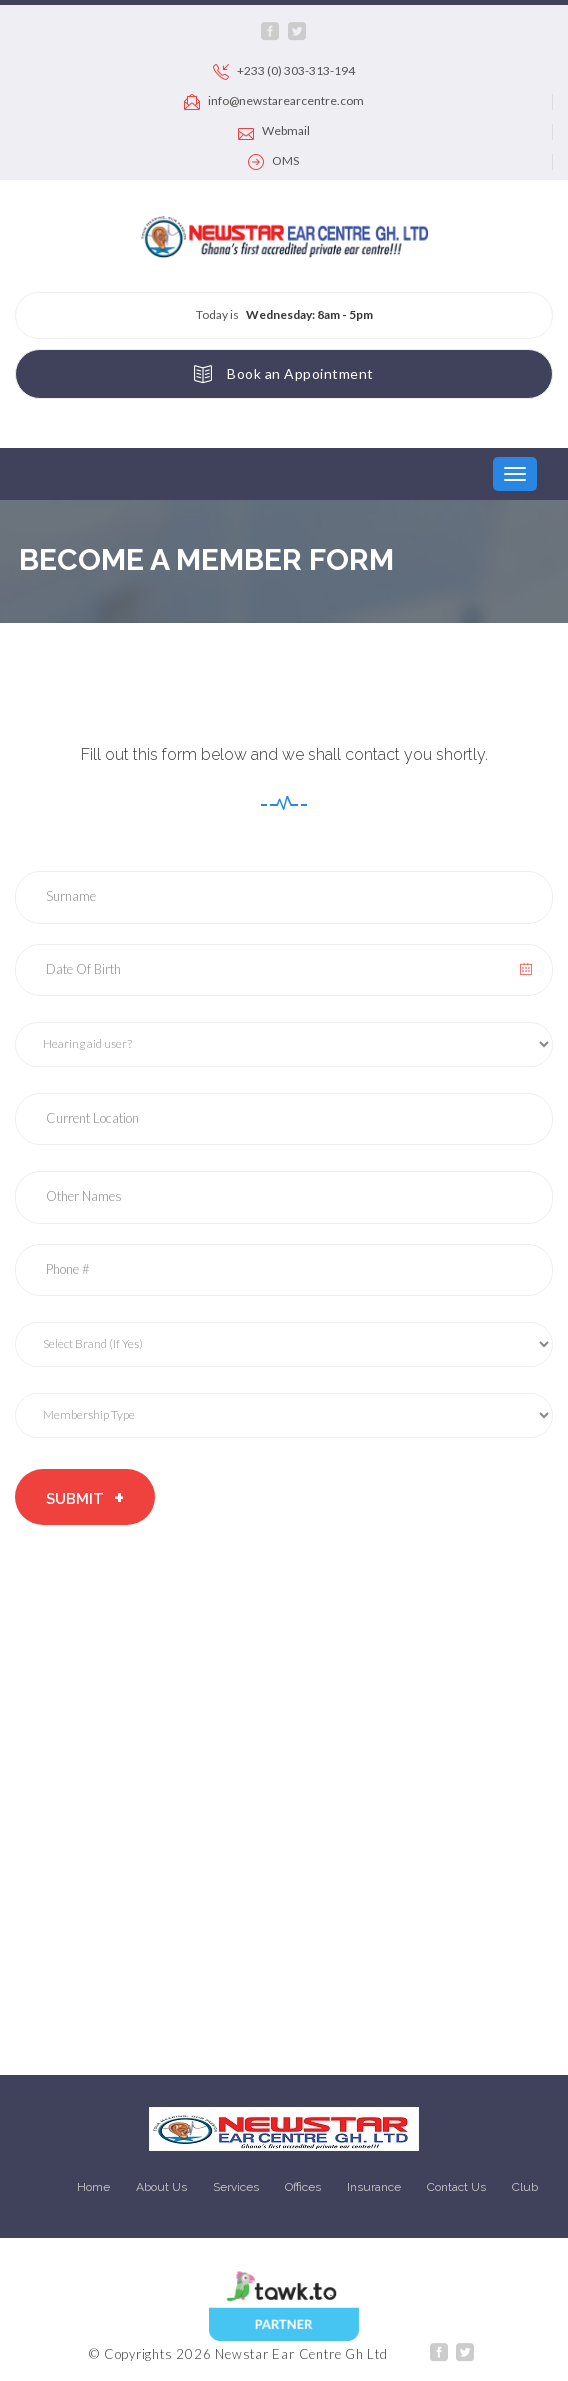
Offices (303, 2187)
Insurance (374, 2187)
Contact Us (456, 2187)
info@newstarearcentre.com (274, 102)
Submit (85, 1498)
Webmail (274, 132)
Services (236, 2187)
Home (93, 2187)
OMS (273, 162)
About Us (161, 2187)
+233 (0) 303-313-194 (284, 72)
